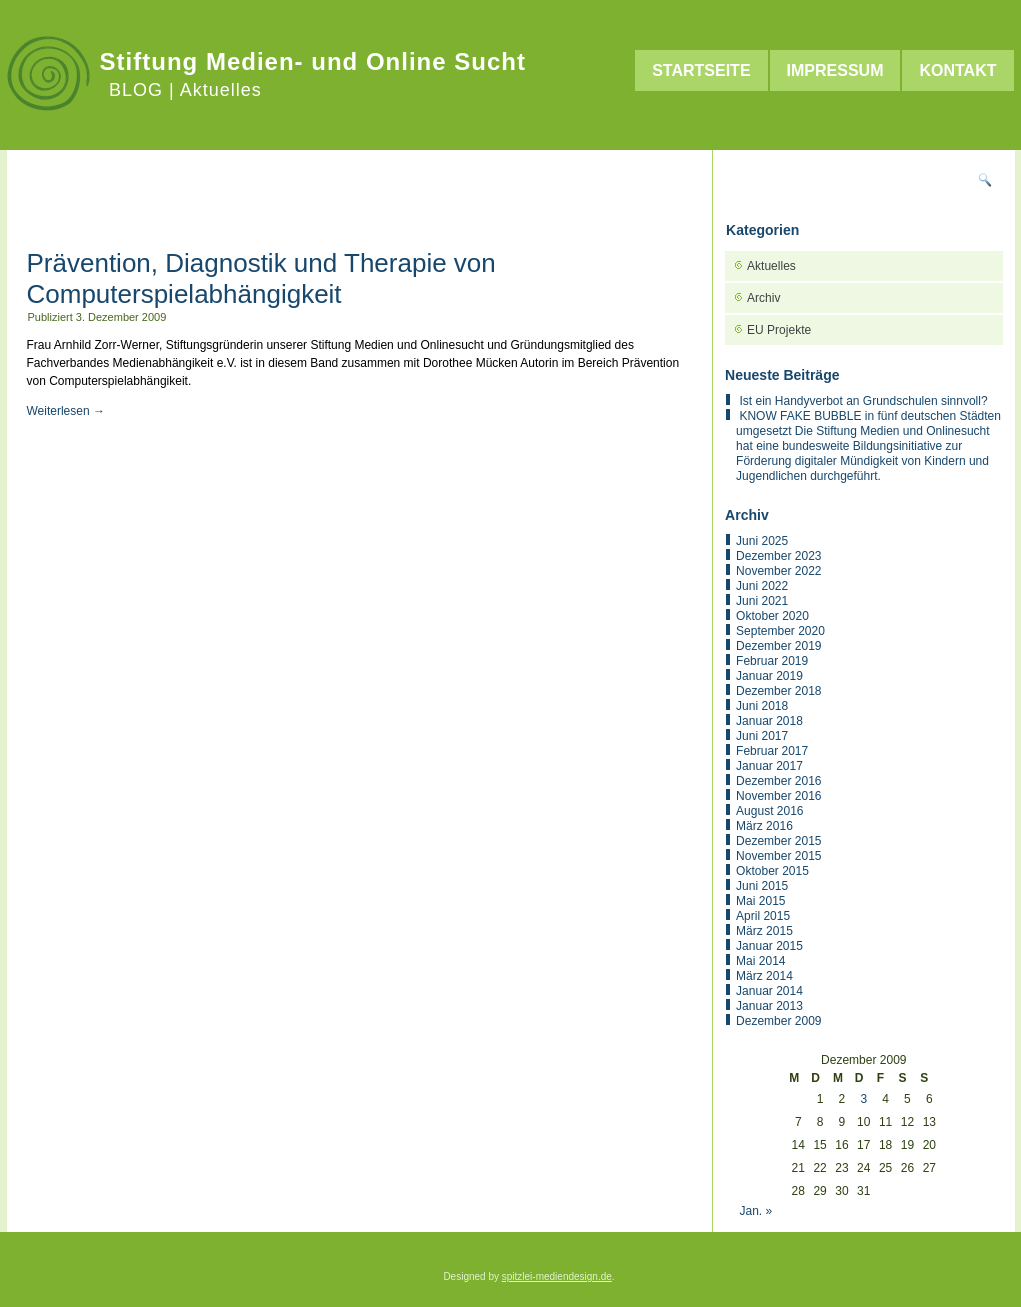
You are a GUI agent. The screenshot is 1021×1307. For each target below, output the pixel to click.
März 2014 (764, 976)
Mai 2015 (760, 901)
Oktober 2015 (772, 871)
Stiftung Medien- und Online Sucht (313, 61)
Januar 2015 (769, 946)
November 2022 (778, 571)
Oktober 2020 (772, 616)
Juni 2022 (762, 586)
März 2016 (764, 826)
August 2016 (769, 811)
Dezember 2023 (778, 556)
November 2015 (778, 856)
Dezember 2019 (778, 646)
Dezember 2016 (778, 781)
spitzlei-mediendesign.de (557, 1276)
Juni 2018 (762, 706)
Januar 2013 (769, 1006)
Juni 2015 (762, 886)
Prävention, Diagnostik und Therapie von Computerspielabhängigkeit (261, 278)
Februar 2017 (772, 751)
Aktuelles (771, 266)
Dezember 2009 (778, 1021)
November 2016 (778, 796)
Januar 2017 (769, 766)
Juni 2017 (762, 736)
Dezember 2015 (778, 841)
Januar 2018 (769, 721)
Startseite (701, 70)
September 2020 (780, 631)
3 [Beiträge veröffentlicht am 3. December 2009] (863, 1099)
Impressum (835, 70)
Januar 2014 (769, 991)
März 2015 (764, 931)
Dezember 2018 (778, 691)
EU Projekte (779, 330)
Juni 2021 (762, 601)
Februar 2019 (772, 661)
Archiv (763, 298)
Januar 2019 (769, 676)
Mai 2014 (760, 961)
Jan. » (755, 1211)
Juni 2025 (762, 541)
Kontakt (957, 70)
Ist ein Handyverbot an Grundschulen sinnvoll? (863, 401)
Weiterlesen (66, 411)
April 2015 (763, 916)
